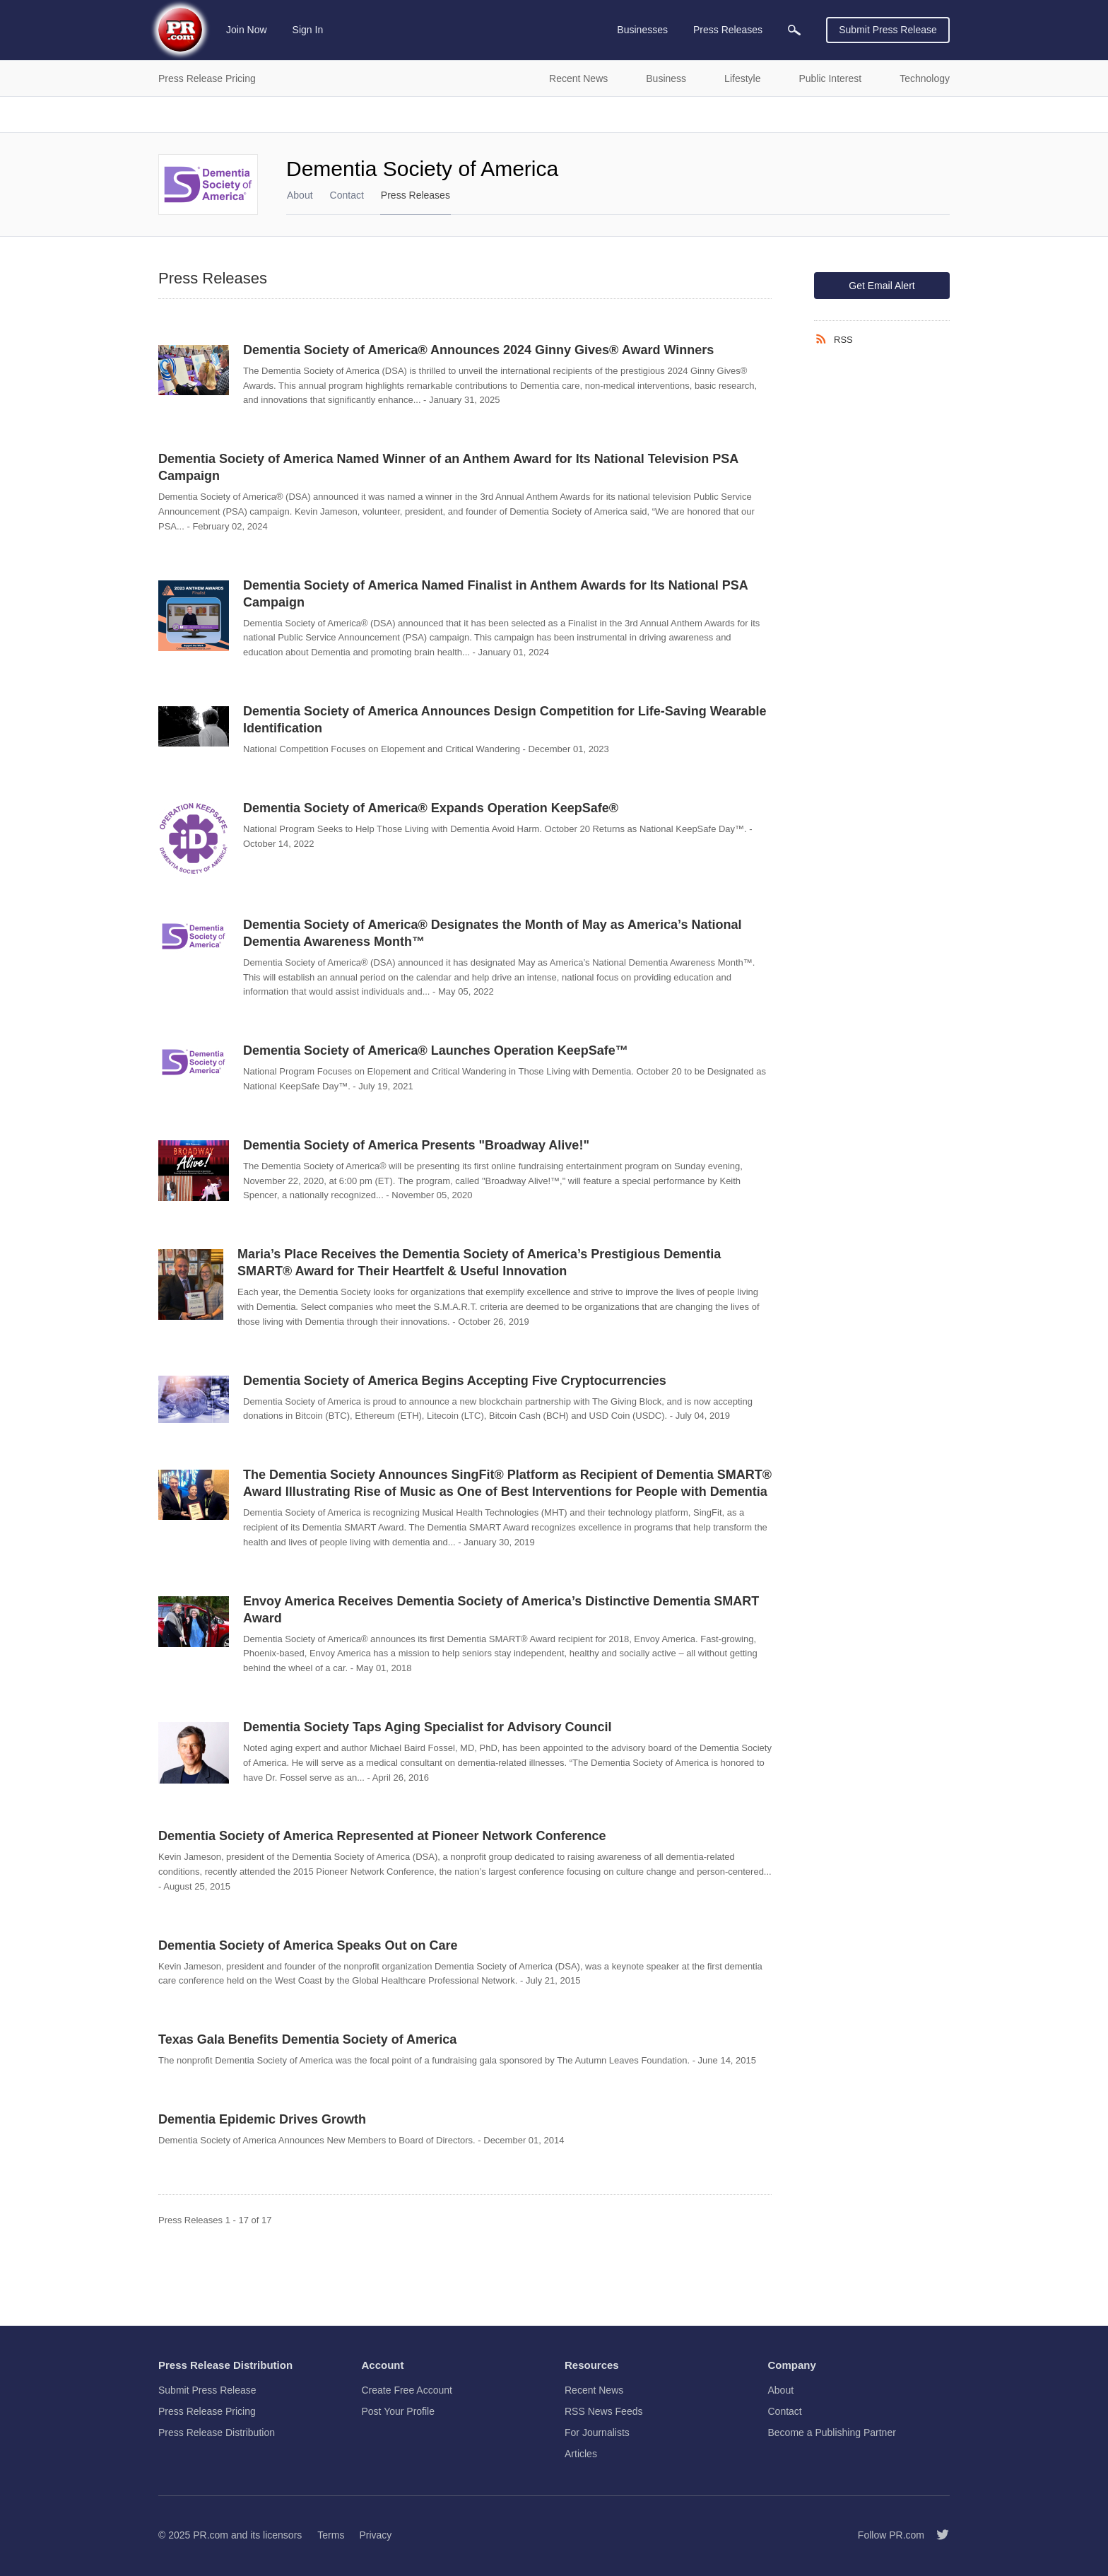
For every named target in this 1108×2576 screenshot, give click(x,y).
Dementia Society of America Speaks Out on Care (307, 1945)
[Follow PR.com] (937, 2535)
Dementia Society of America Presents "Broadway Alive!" (416, 1145)
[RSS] (824, 339)
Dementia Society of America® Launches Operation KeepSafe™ (435, 1050)
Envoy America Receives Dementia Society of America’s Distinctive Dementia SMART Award (501, 1609)
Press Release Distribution (216, 2432)
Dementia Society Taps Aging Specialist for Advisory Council (427, 1727)
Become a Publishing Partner (832, 2432)
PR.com (210, 2535)
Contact (347, 195)
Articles (581, 2453)
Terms (330, 2535)
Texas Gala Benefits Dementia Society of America (307, 2039)
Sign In (308, 29)
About (300, 195)
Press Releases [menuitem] (727, 29)
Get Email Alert (881, 285)
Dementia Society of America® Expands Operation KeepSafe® (430, 808)
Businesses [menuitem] (642, 29)
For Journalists (597, 2432)
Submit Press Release (888, 29)
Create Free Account (407, 2390)
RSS (843, 339)
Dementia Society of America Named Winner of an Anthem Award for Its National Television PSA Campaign (448, 467)
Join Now (246, 29)
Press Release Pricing (207, 2411)
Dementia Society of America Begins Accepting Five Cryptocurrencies (454, 1381)
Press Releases (415, 195)
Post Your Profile (398, 2411)
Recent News (594, 2390)
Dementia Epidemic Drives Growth (262, 2119)
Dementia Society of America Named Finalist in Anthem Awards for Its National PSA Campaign (495, 593)
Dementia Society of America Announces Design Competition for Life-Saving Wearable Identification (504, 719)
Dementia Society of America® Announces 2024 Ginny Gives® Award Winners (478, 350)
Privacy (375, 2535)
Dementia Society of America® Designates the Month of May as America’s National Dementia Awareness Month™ (492, 933)
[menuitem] (794, 30)
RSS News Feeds (603, 2411)
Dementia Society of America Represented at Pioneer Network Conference (382, 1836)
